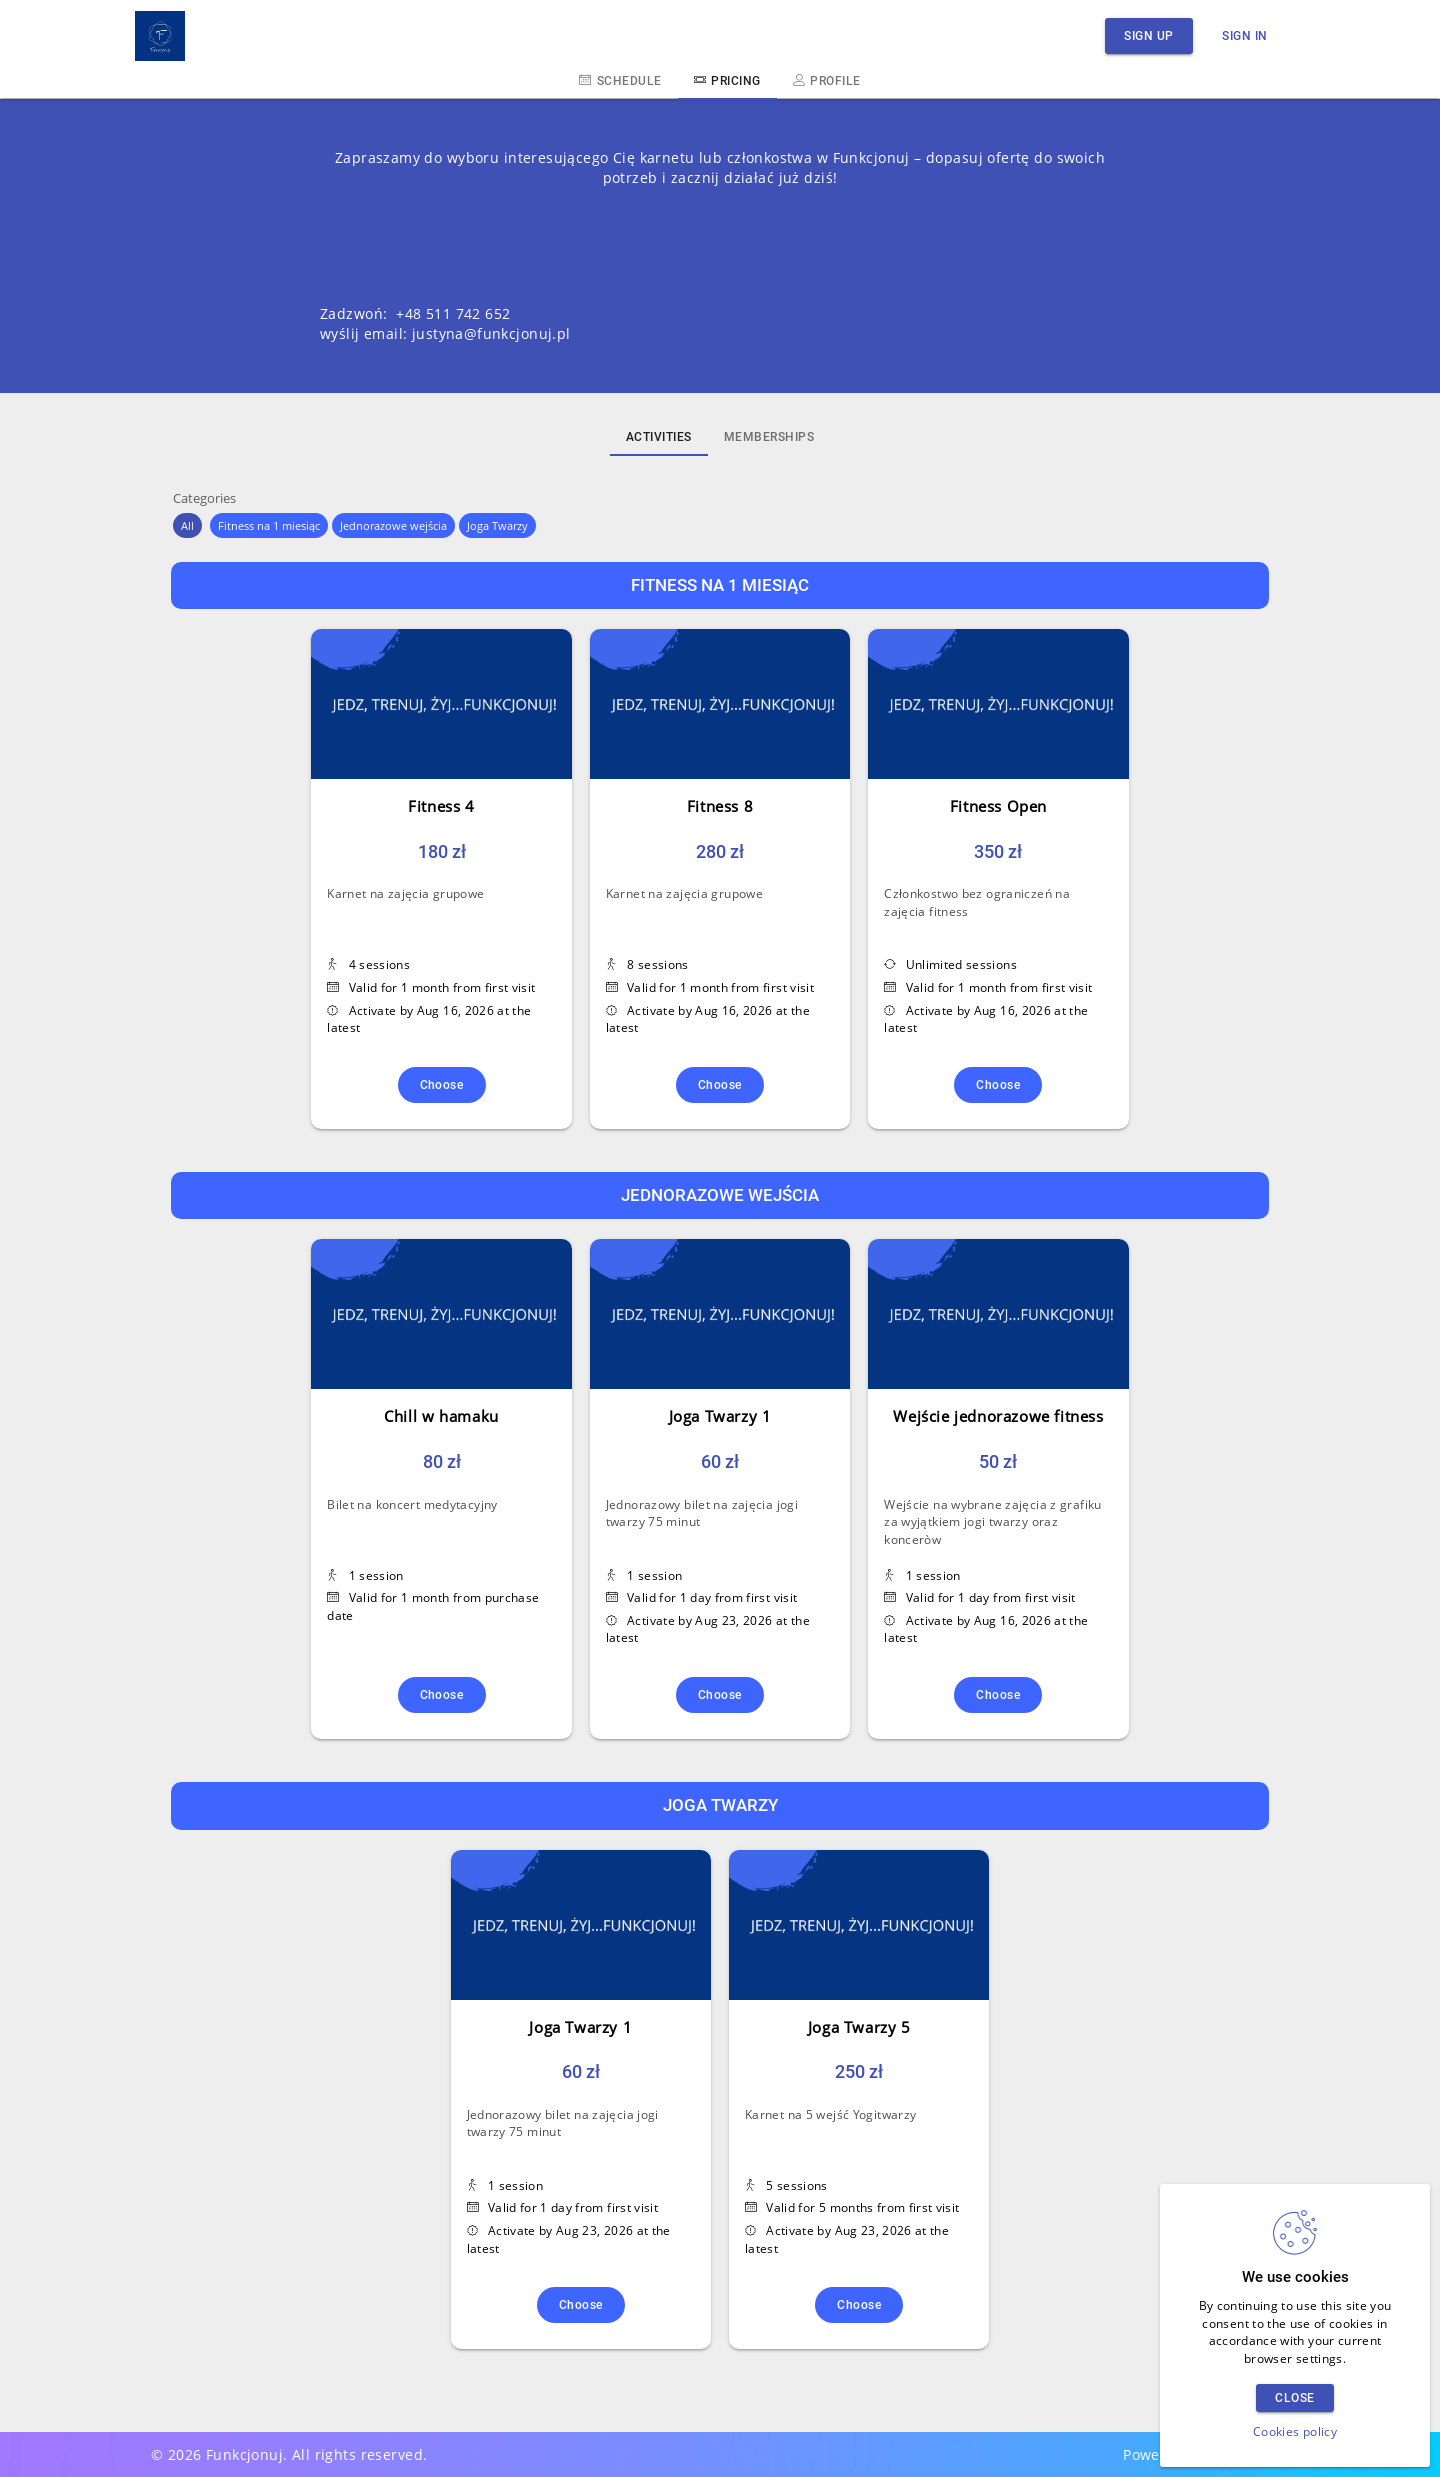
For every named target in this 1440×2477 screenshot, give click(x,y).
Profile (827, 80)
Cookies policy (1295, 2431)
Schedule (620, 80)
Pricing (727, 80)
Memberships (769, 437)
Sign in (1245, 35)
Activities (659, 437)
